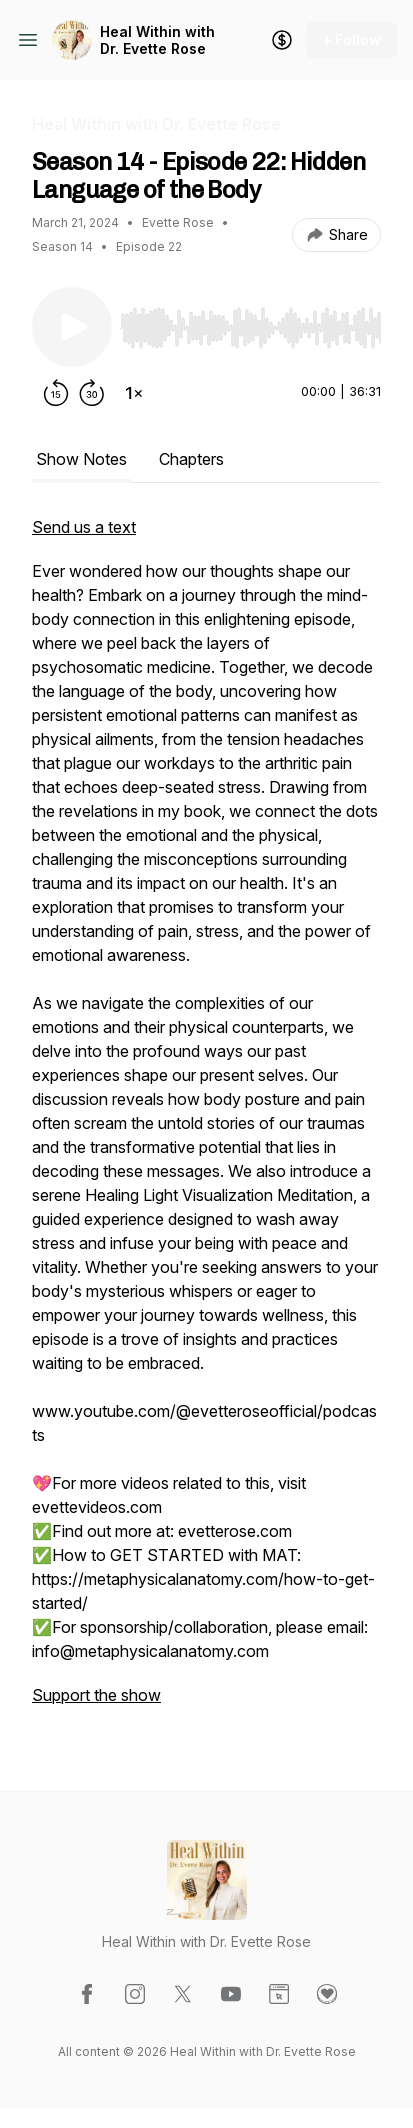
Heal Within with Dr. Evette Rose (157, 40)
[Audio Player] (250, 322)
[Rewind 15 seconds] (56, 393)
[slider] (250, 328)
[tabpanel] (206, 1121)
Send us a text (84, 527)
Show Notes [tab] (81, 459)
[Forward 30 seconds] (92, 393)
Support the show (96, 1695)
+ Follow (351, 39)
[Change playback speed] (134, 393)
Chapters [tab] (191, 459)
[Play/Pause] (72, 327)
